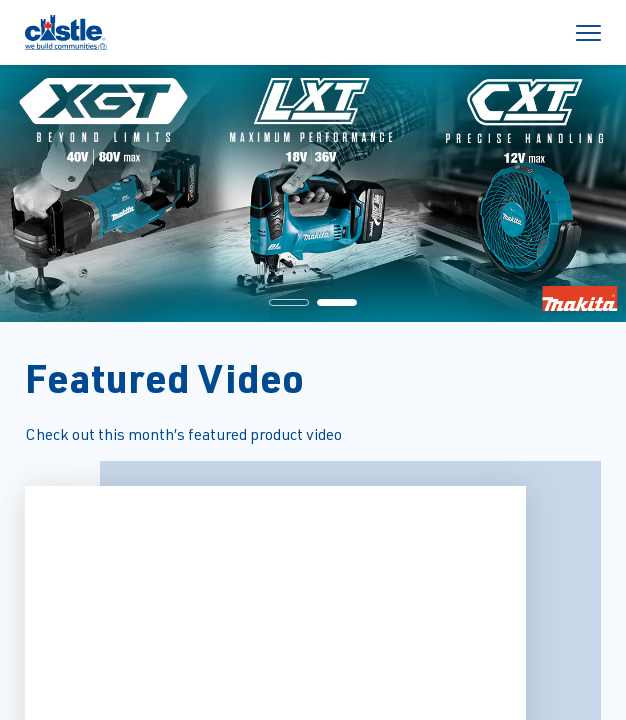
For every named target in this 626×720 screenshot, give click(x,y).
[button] (289, 302)
